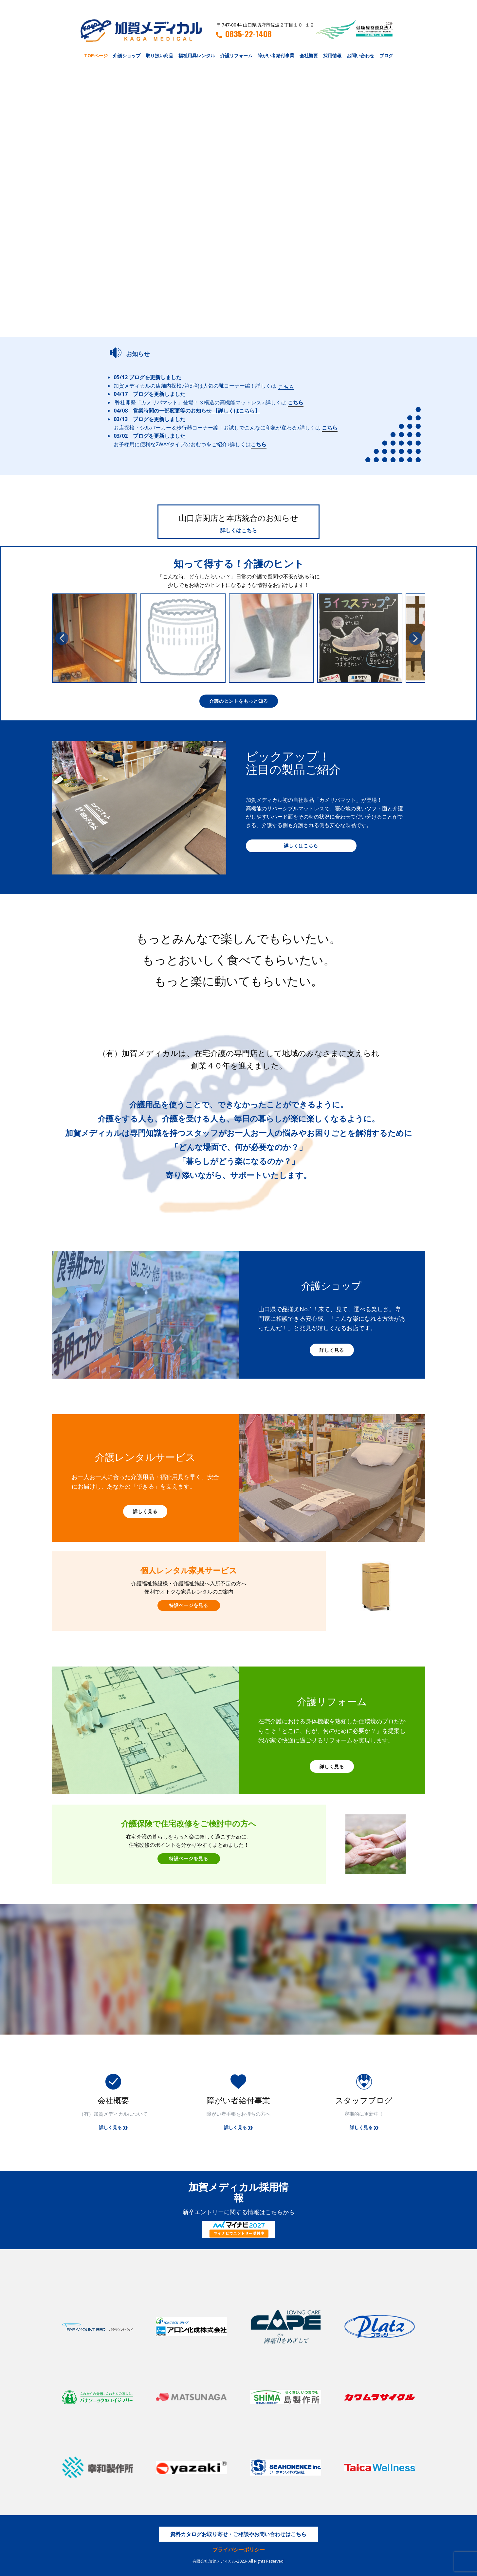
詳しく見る (332, 1350)
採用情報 (332, 55)
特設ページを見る (188, 1605)
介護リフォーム (236, 55)
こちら (286, 387)
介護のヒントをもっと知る (238, 701)
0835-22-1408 (244, 34)
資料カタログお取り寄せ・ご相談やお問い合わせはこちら (238, 2534)
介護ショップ (126, 55)
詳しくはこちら (238, 530)
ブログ (386, 55)
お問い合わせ (360, 55)
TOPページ (96, 55)
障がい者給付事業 (276, 55)
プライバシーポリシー (238, 2549)
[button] (61, 638)
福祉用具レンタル (196, 55)
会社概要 (309, 55)
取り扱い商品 (159, 55)
